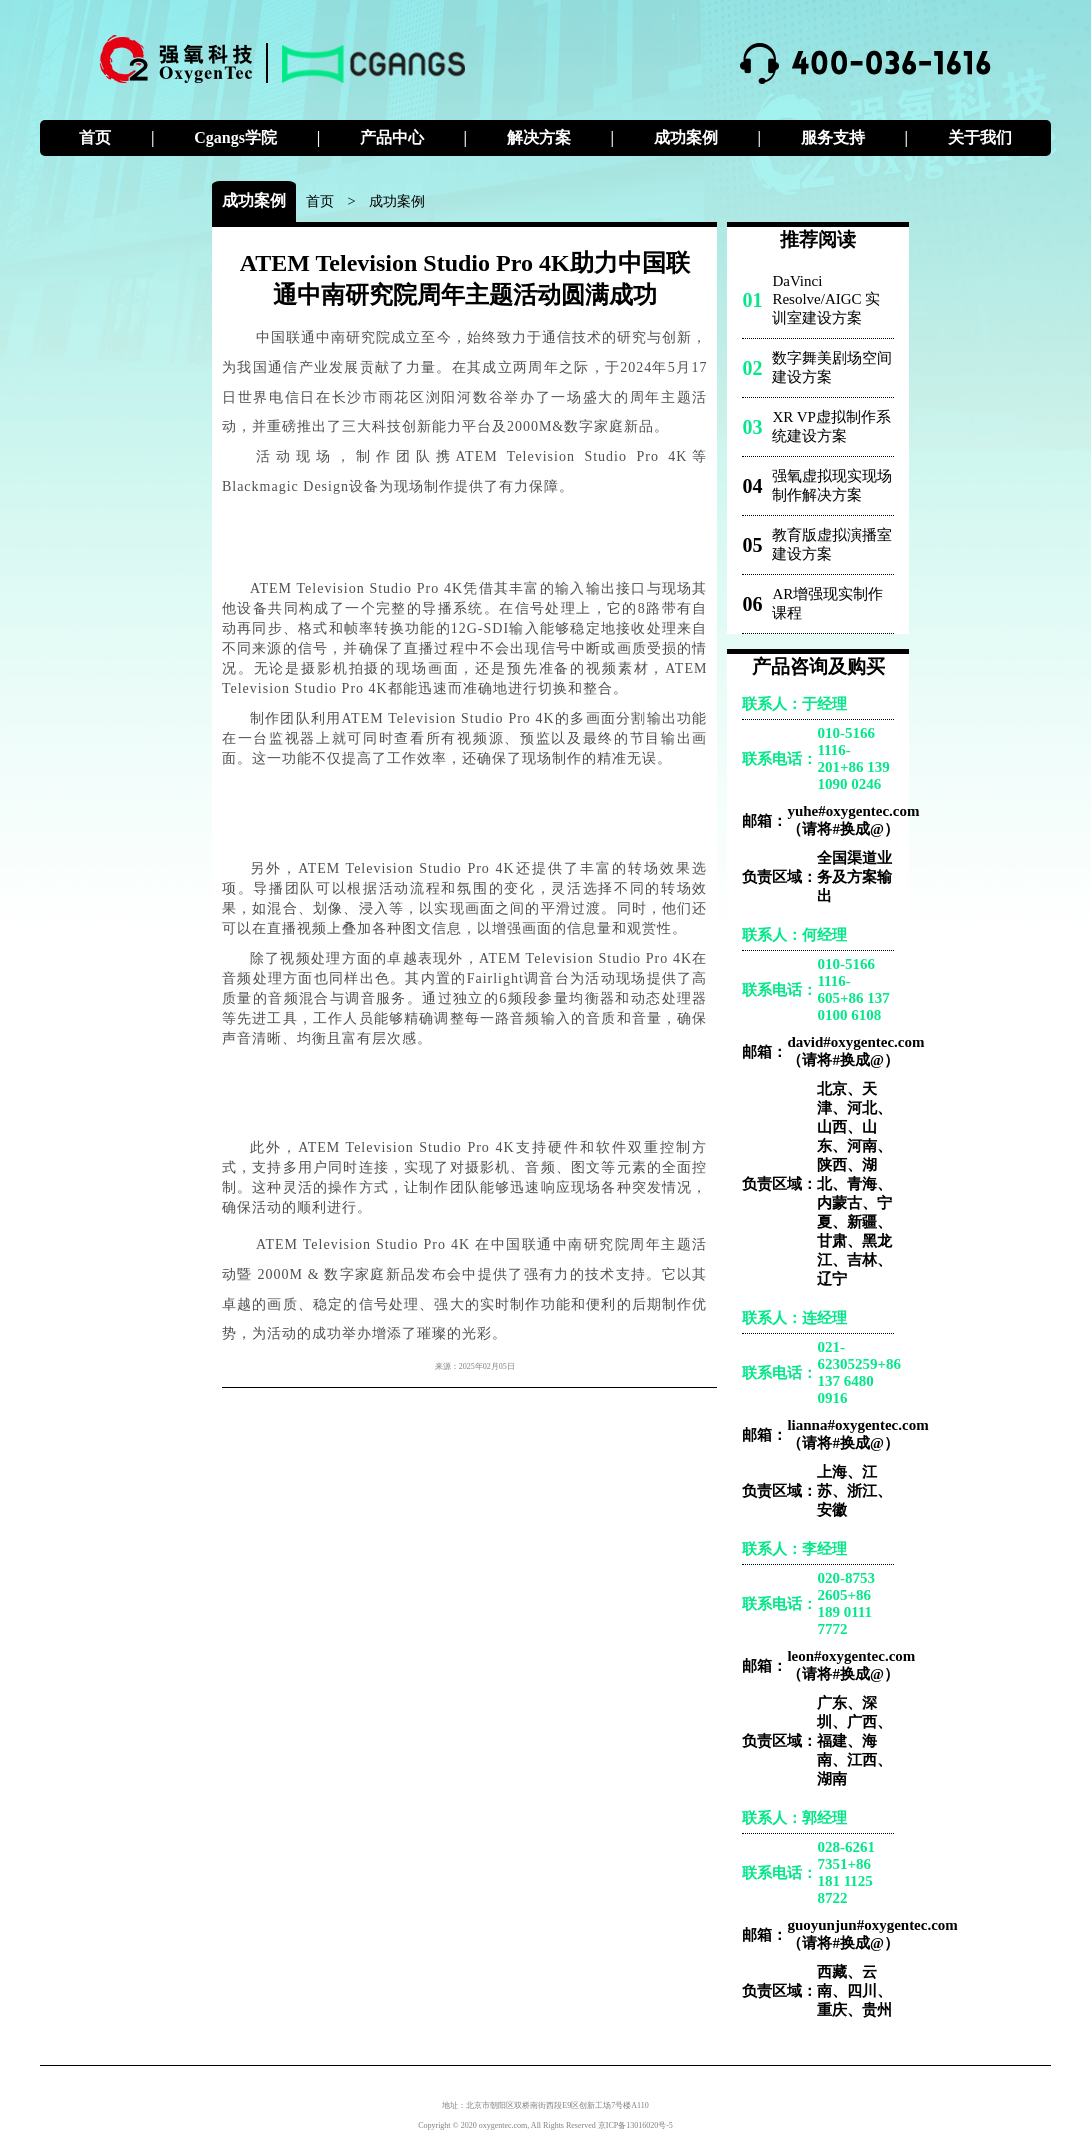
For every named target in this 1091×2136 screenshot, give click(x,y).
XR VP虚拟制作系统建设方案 (831, 426)
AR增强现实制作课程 (827, 603)
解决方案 (539, 137)
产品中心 (392, 137)
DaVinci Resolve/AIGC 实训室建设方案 (826, 299)
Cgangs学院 (235, 137)
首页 (95, 137)
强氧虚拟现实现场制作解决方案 (832, 485)
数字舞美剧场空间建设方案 (832, 367)
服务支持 (833, 137)
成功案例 (686, 137)
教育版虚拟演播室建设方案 (832, 544)
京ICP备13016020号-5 (635, 2125)
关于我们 (980, 137)
